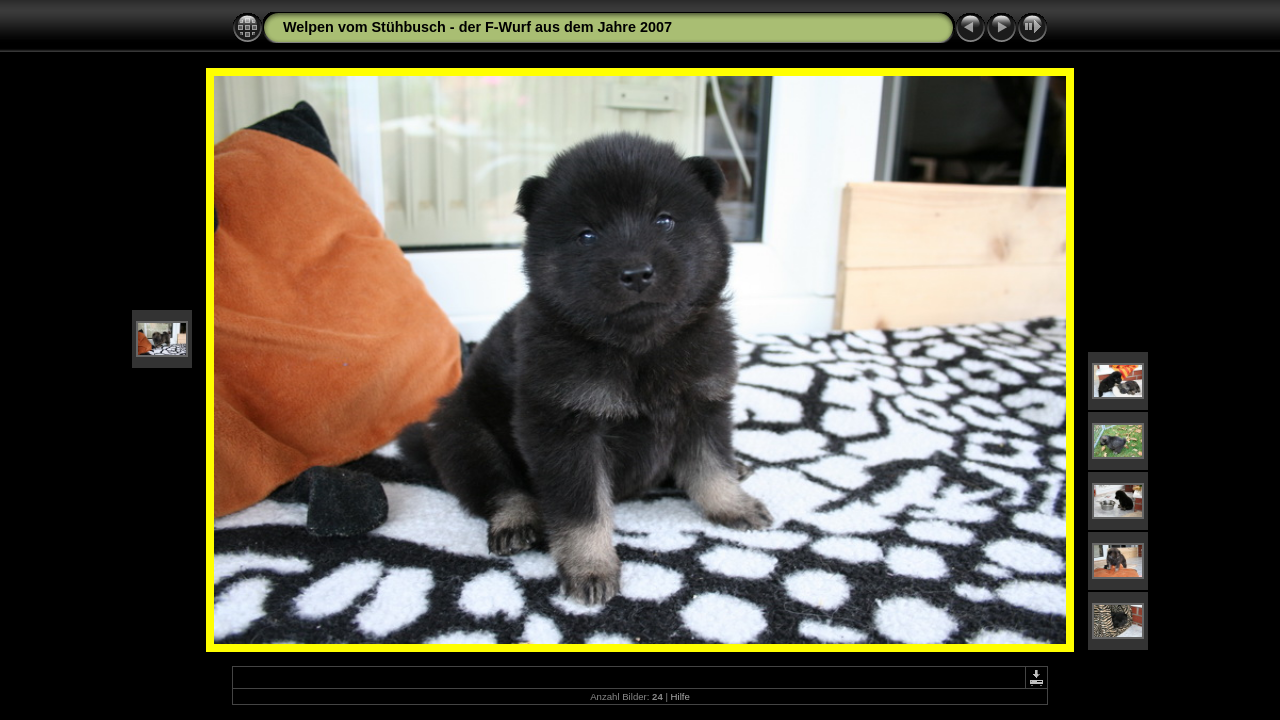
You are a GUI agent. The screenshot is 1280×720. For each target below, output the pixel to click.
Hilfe (680, 696)
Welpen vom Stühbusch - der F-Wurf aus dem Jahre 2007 (477, 27)
